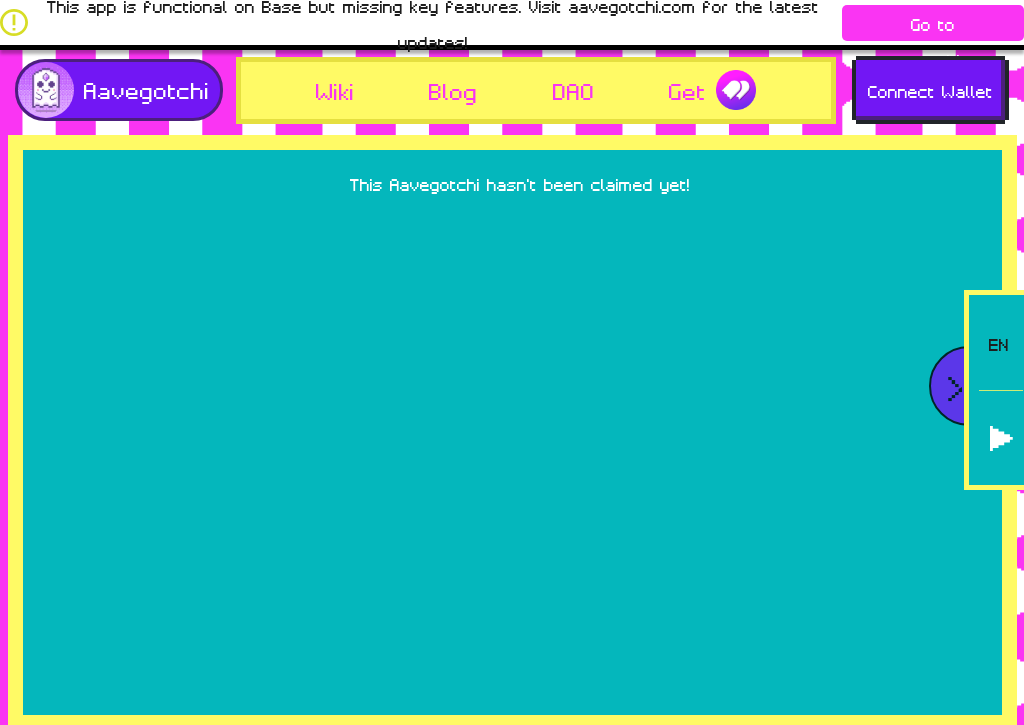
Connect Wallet (930, 90)
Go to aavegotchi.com (933, 26)
